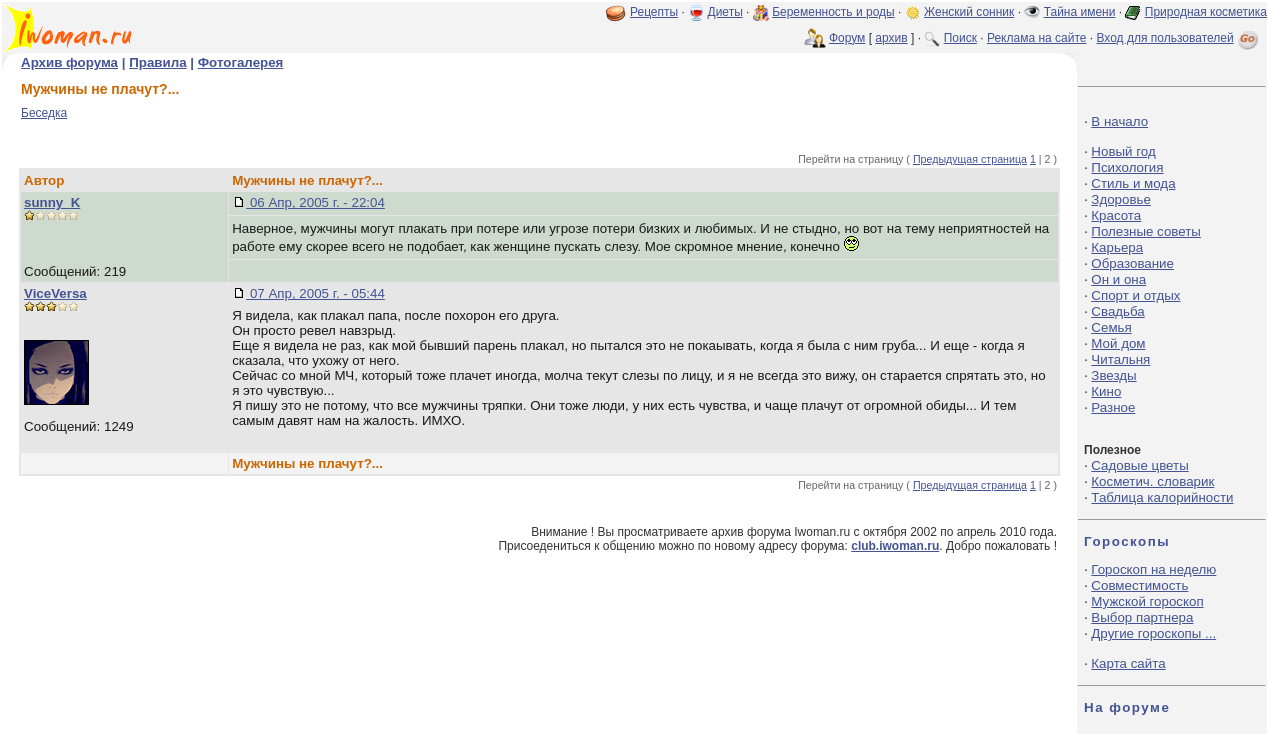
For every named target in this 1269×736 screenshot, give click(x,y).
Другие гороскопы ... (1153, 633)
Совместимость (1139, 585)
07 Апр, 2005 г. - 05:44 (315, 293)
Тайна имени (1080, 12)
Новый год (1123, 151)
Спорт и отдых (1135, 295)
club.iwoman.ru (895, 546)
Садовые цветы (1139, 465)
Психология (1127, 167)
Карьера (1117, 247)
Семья (1111, 327)
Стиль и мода (1133, 183)
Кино (1106, 391)
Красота (1116, 215)
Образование (1132, 263)
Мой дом (1118, 343)
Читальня (1120, 359)
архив (891, 38)
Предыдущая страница (970, 159)
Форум (847, 38)
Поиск (960, 38)
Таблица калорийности (1162, 497)
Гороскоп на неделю (1153, 569)
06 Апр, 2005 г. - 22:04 (315, 202)
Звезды (1113, 375)
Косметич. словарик (1152, 481)
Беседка (44, 113)
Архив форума (69, 62)
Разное (1113, 407)
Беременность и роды (833, 12)
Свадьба (1117, 311)
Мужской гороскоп (1147, 601)
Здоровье (1121, 199)
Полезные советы (1146, 231)
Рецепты (654, 12)
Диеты (725, 12)
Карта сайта (1128, 663)
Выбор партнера (1142, 617)
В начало (1119, 121)
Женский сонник (969, 12)
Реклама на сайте (1037, 38)
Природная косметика (1206, 12)
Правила (157, 62)
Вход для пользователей (1179, 38)
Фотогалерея (241, 62)
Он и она (1118, 279)
